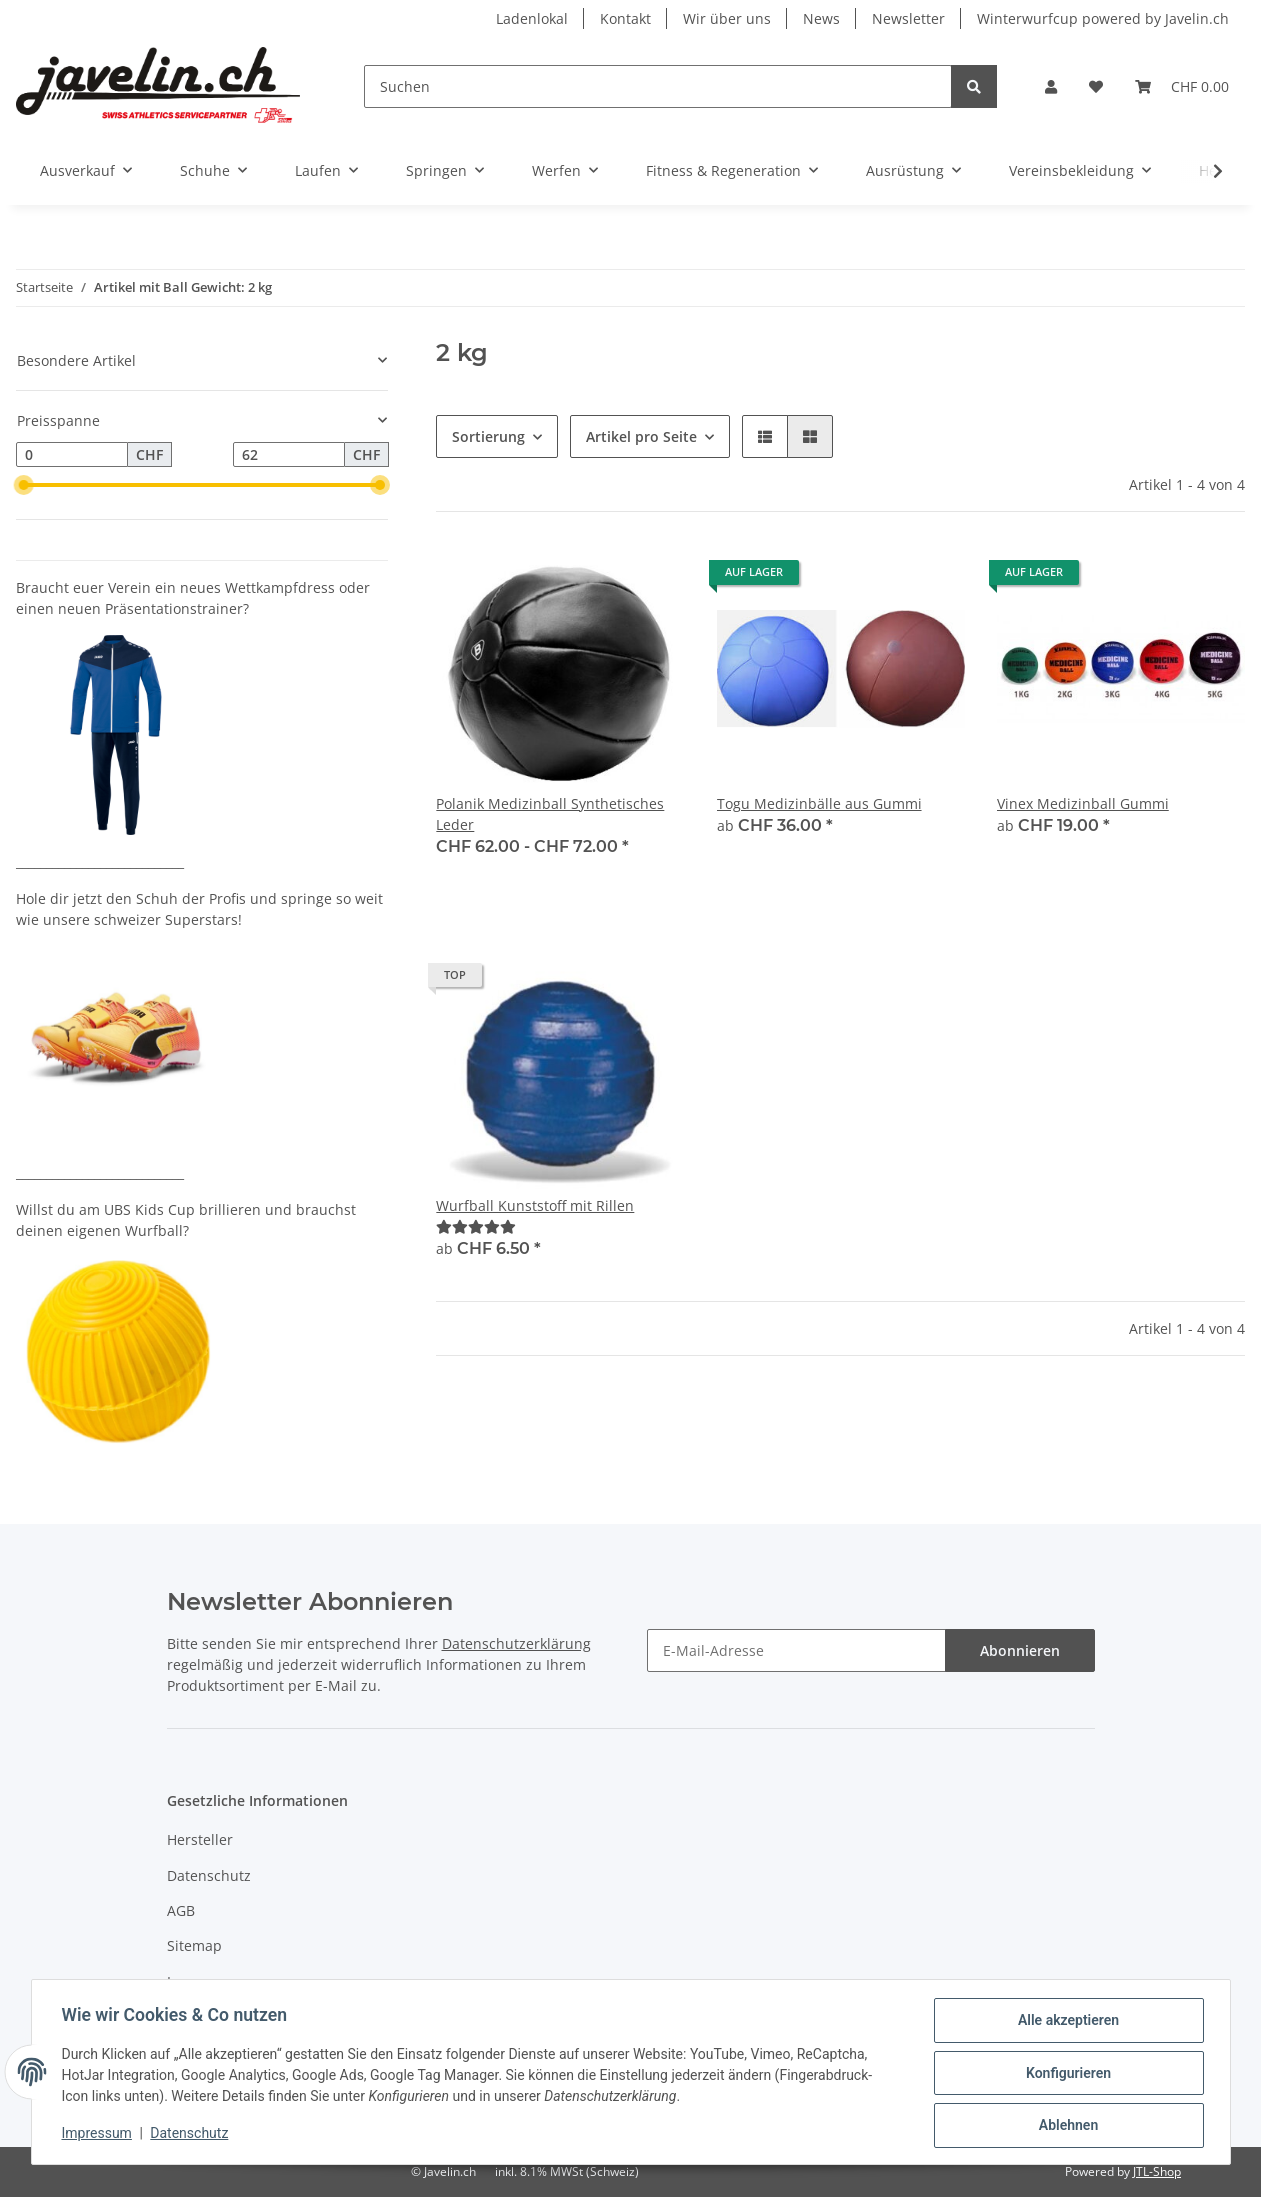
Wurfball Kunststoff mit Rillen (535, 1205)
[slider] (24, 485)
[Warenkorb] (1182, 86)
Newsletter (908, 18)
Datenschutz (209, 1875)
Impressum (205, 1981)
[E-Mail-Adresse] (796, 1650)
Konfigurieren (1066, 2074)
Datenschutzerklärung (516, 1643)
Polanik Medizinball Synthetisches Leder (550, 814)
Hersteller (200, 1839)
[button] (1051, 86)
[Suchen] (658, 86)
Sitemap (194, 1945)
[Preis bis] (289, 455)
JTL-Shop (1157, 2171)
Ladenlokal (532, 18)
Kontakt (625, 18)
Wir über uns (727, 18)
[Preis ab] (72, 455)
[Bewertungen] (476, 1226)
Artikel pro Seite (641, 436)
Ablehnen (1066, 2126)
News (821, 18)
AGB (181, 1910)
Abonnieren (1020, 1650)
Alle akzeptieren (1066, 2022)
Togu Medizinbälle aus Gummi (819, 803)
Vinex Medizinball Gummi (1083, 803)
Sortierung (488, 436)
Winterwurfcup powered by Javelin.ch (1103, 18)
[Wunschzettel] (1096, 86)
